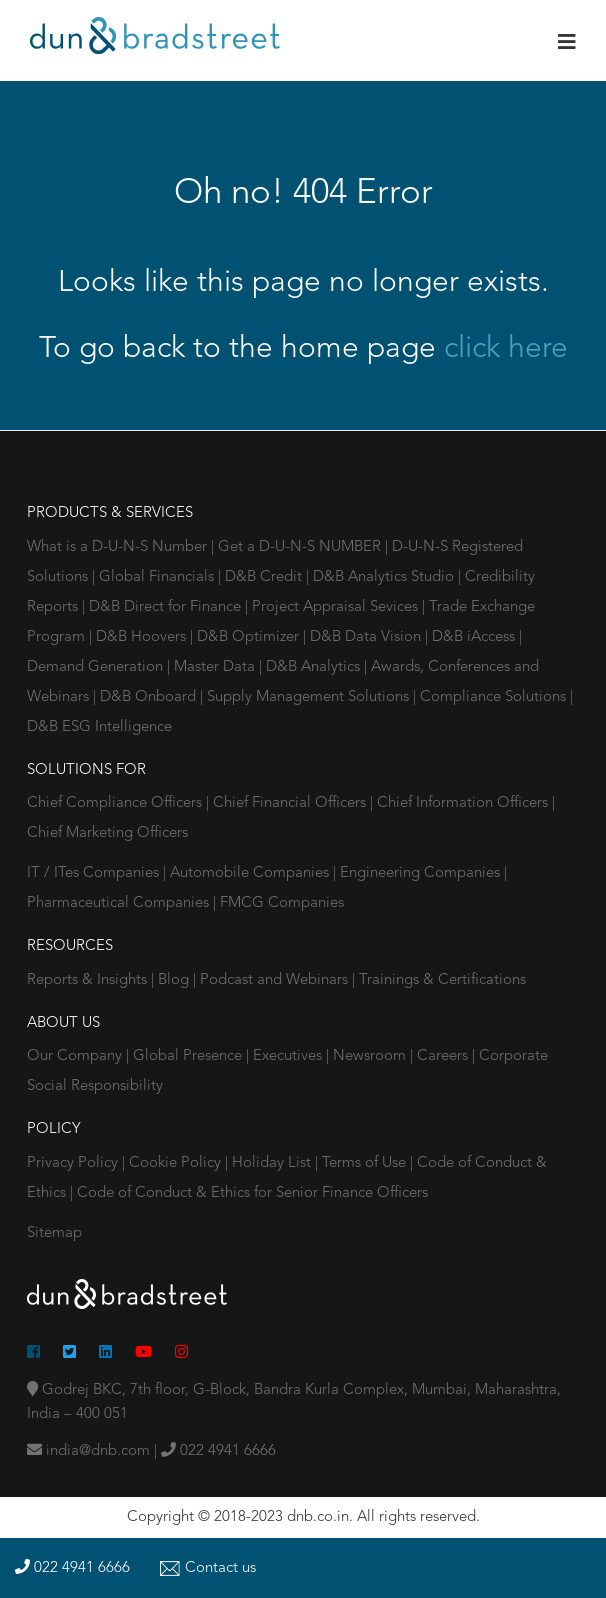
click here (506, 349)
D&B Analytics (315, 667)
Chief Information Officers (464, 803)
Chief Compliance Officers (116, 803)
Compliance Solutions (495, 697)
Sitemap (54, 1233)
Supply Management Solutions (310, 697)
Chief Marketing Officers (107, 833)
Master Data (216, 667)
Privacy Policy (72, 1163)
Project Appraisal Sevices (337, 607)
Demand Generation (97, 667)
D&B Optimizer (250, 637)
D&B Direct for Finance (167, 607)
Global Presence (189, 1056)
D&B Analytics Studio (385, 577)
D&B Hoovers (143, 637)
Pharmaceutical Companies (120, 903)
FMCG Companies (282, 903)
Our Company (76, 1056)
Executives (289, 1056)
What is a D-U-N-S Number (119, 547)
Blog (175, 980)
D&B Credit (265, 577)
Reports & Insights (89, 980)
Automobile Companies (251, 873)
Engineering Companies (422, 873)
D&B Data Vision (367, 637)
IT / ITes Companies (95, 873)
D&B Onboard (150, 697)
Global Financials (158, 577)
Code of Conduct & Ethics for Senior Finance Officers (252, 1193)
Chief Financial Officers (291, 803)
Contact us (208, 1568)
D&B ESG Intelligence (99, 727)
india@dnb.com (88, 1451)
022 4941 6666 (218, 1451)
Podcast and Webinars (276, 980)
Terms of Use (364, 1163)
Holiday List (271, 1163)
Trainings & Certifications (442, 980)
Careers (444, 1056)
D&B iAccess (475, 637)
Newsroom (371, 1056)
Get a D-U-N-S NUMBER (301, 547)
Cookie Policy (175, 1163)
